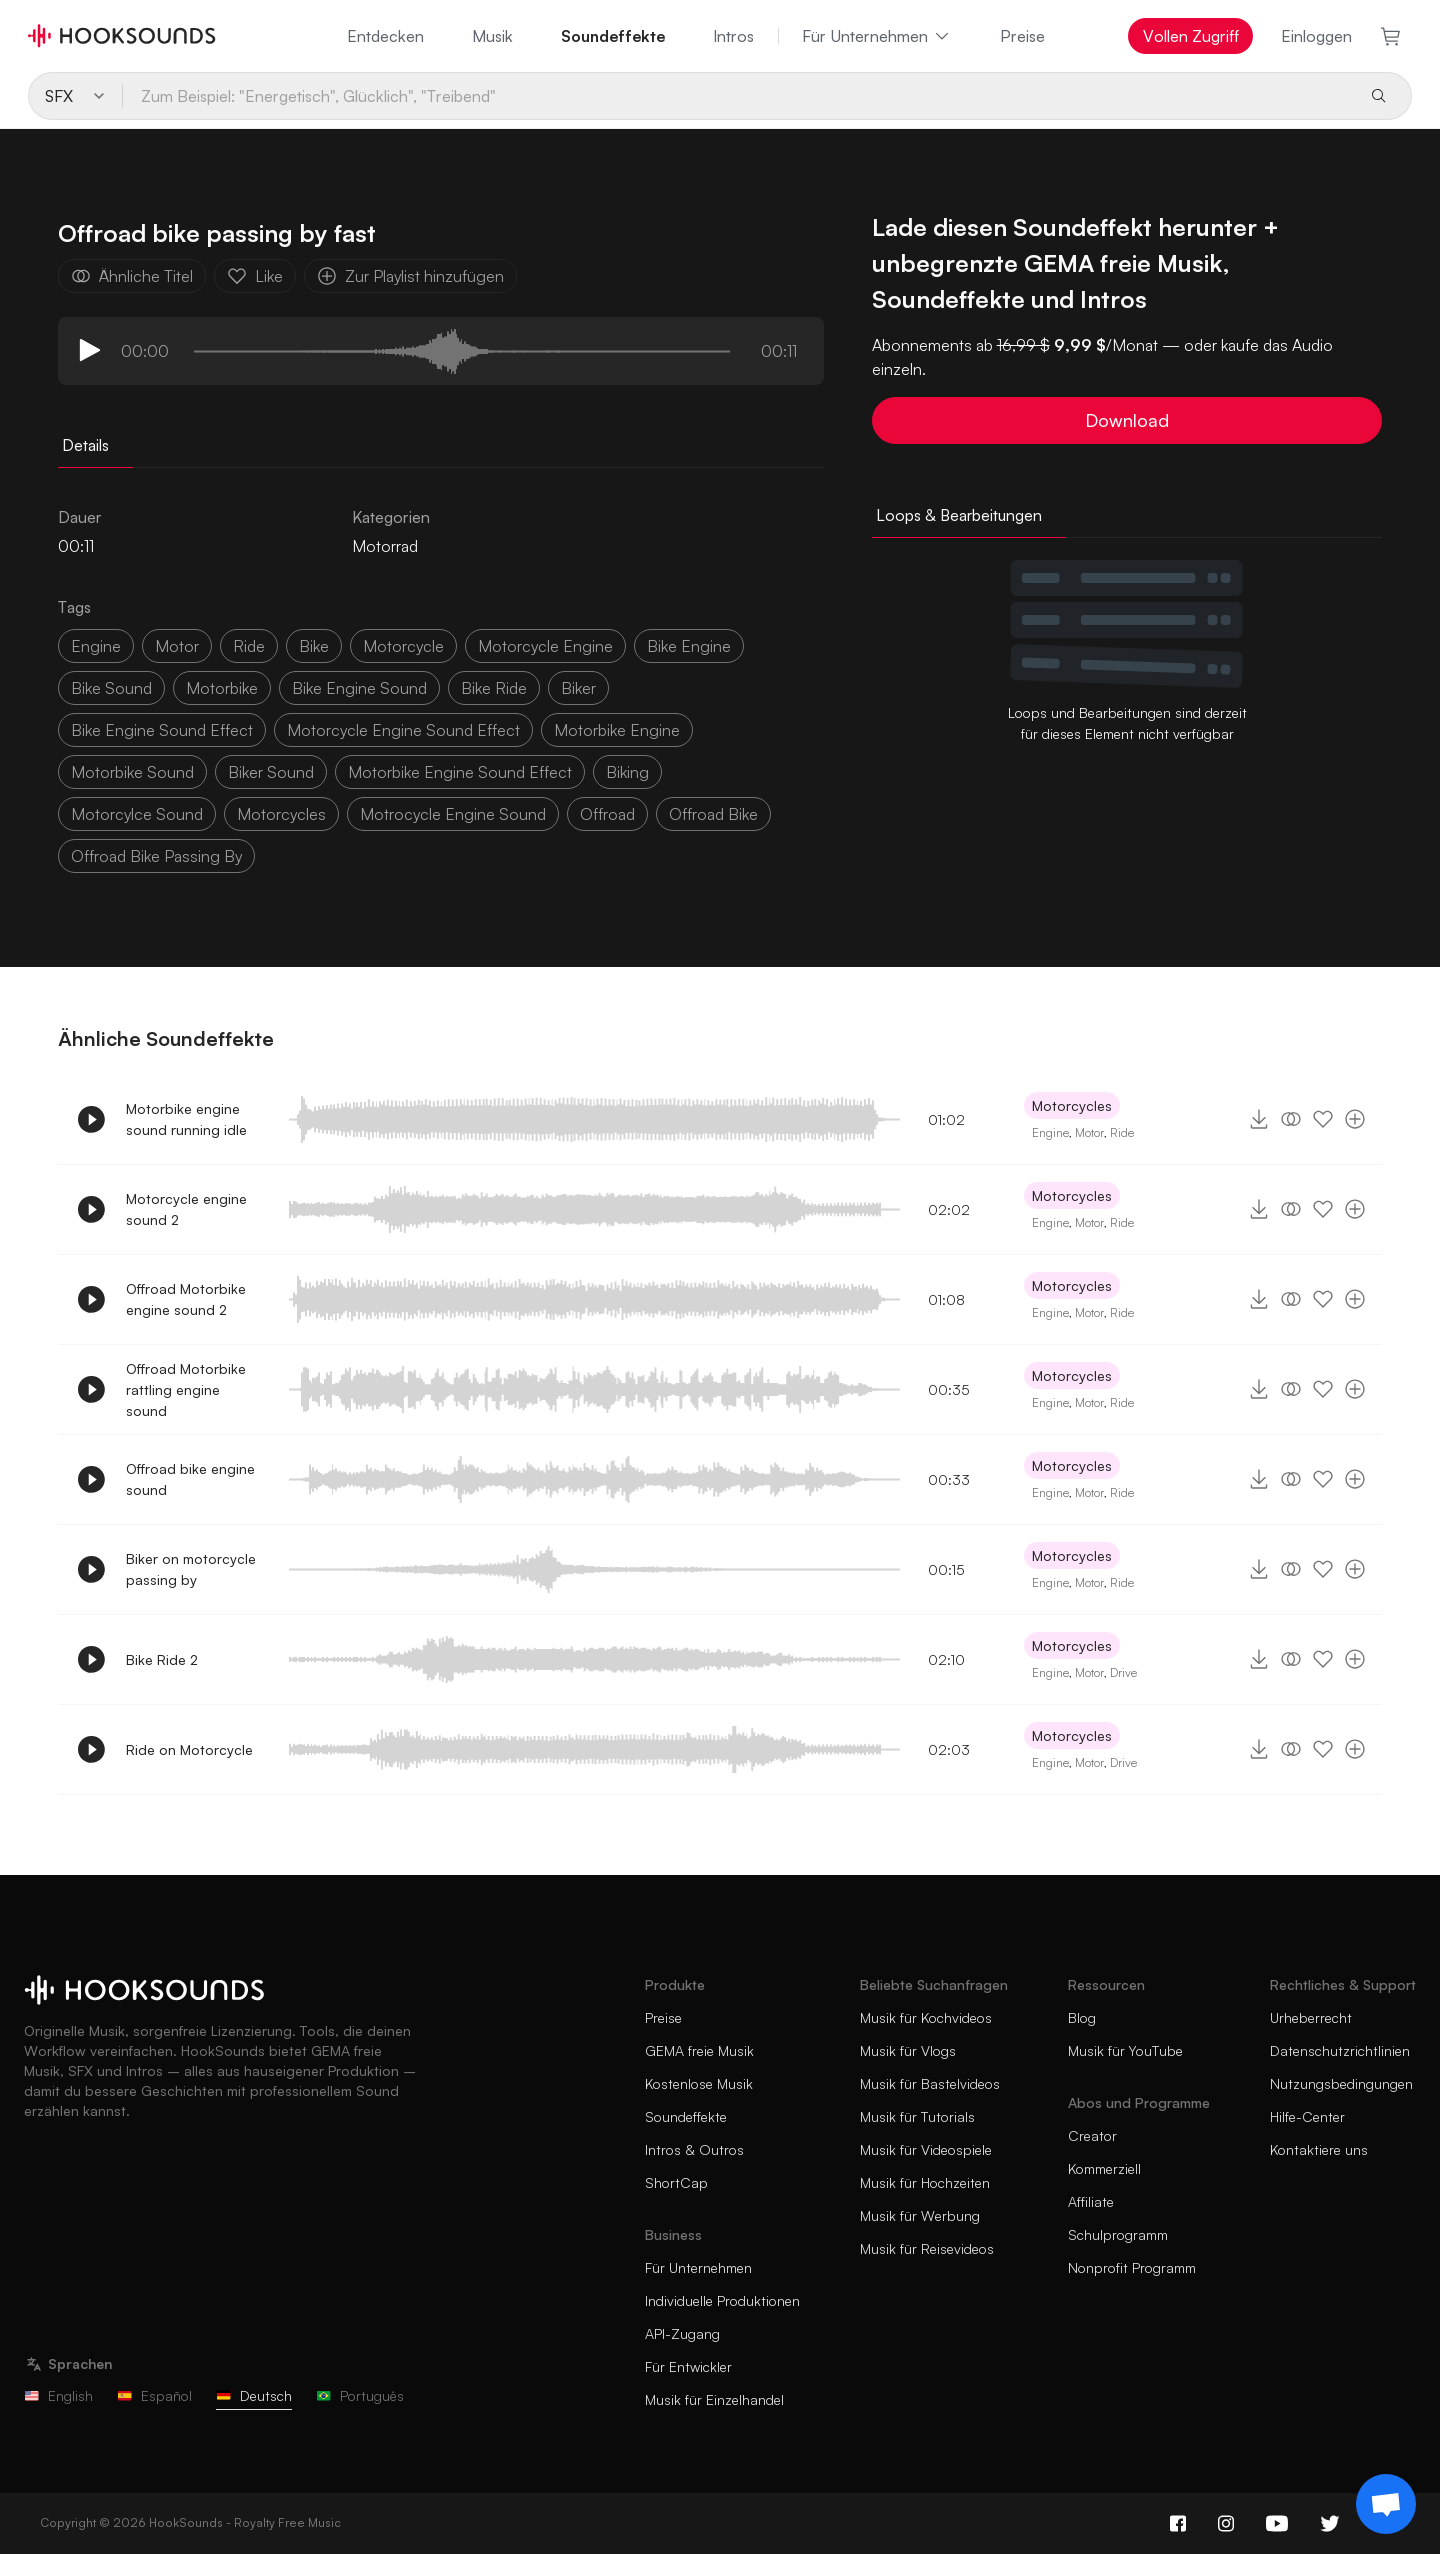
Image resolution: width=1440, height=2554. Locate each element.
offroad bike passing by (156, 856)
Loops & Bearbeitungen (959, 515)
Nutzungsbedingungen (1341, 2083)
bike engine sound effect (162, 730)
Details (85, 445)
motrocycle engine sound (453, 814)
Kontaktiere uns (1319, 2149)
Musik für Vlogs (908, 2050)
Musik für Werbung (920, 2215)
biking (627, 772)
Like (255, 276)
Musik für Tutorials (917, 2116)
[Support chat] (1386, 2504)
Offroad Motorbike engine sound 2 (186, 1299)
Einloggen (1316, 36)
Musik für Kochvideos (926, 2017)
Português (360, 2395)
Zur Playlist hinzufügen (410, 276)
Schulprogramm (1118, 2234)
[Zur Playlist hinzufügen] (1355, 1119)
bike (314, 646)
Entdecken (385, 36)
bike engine (689, 646)
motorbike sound (132, 772)
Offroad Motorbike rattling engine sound (186, 1389)
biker (578, 688)
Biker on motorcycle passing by (191, 1569)
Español (154, 2395)
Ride (1122, 1132)
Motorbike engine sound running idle (186, 1119)
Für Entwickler (688, 2366)
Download (1127, 420)
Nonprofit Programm (1132, 2267)
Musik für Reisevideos (927, 2248)
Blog (1082, 2017)
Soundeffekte (613, 36)
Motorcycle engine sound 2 (186, 1209)
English (58, 2395)
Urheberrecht (1311, 2017)
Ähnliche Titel (132, 276)
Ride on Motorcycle (189, 1749)
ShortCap (676, 2182)
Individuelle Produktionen (722, 2300)
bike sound (111, 688)
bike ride (494, 688)
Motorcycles (1072, 1105)
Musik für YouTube (1125, 2050)
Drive (1123, 1672)
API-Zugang (682, 2333)
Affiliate (1091, 2201)
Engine (96, 646)
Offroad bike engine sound (190, 1479)
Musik (492, 36)
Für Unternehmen (877, 36)
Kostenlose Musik (699, 2083)
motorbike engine (617, 730)
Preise (1022, 36)
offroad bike (713, 814)
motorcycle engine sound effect (403, 730)
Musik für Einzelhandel (714, 2399)
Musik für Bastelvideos (930, 2083)
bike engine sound (359, 688)
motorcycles (281, 814)
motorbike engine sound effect (460, 772)
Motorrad (385, 546)
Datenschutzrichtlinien (1340, 2050)
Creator (1092, 2135)
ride (249, 646)
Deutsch (254, 2395)
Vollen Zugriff (1191, 36)
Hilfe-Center (1307, 2116)
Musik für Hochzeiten (925, 2182)
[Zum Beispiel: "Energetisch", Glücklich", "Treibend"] (737, 96)
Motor (1089, 1132)
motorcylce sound (137, 814)
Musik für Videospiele (926, 2149)
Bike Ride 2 (162, 1659)
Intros (733, 36)
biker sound (271, 772)
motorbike (222, 688)
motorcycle (403, 646)
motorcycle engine (545, 646)
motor (177, 646)
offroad (607, 814)
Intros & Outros (694, 2149)
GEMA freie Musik (699, 2050)
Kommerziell (1104, 2168)
